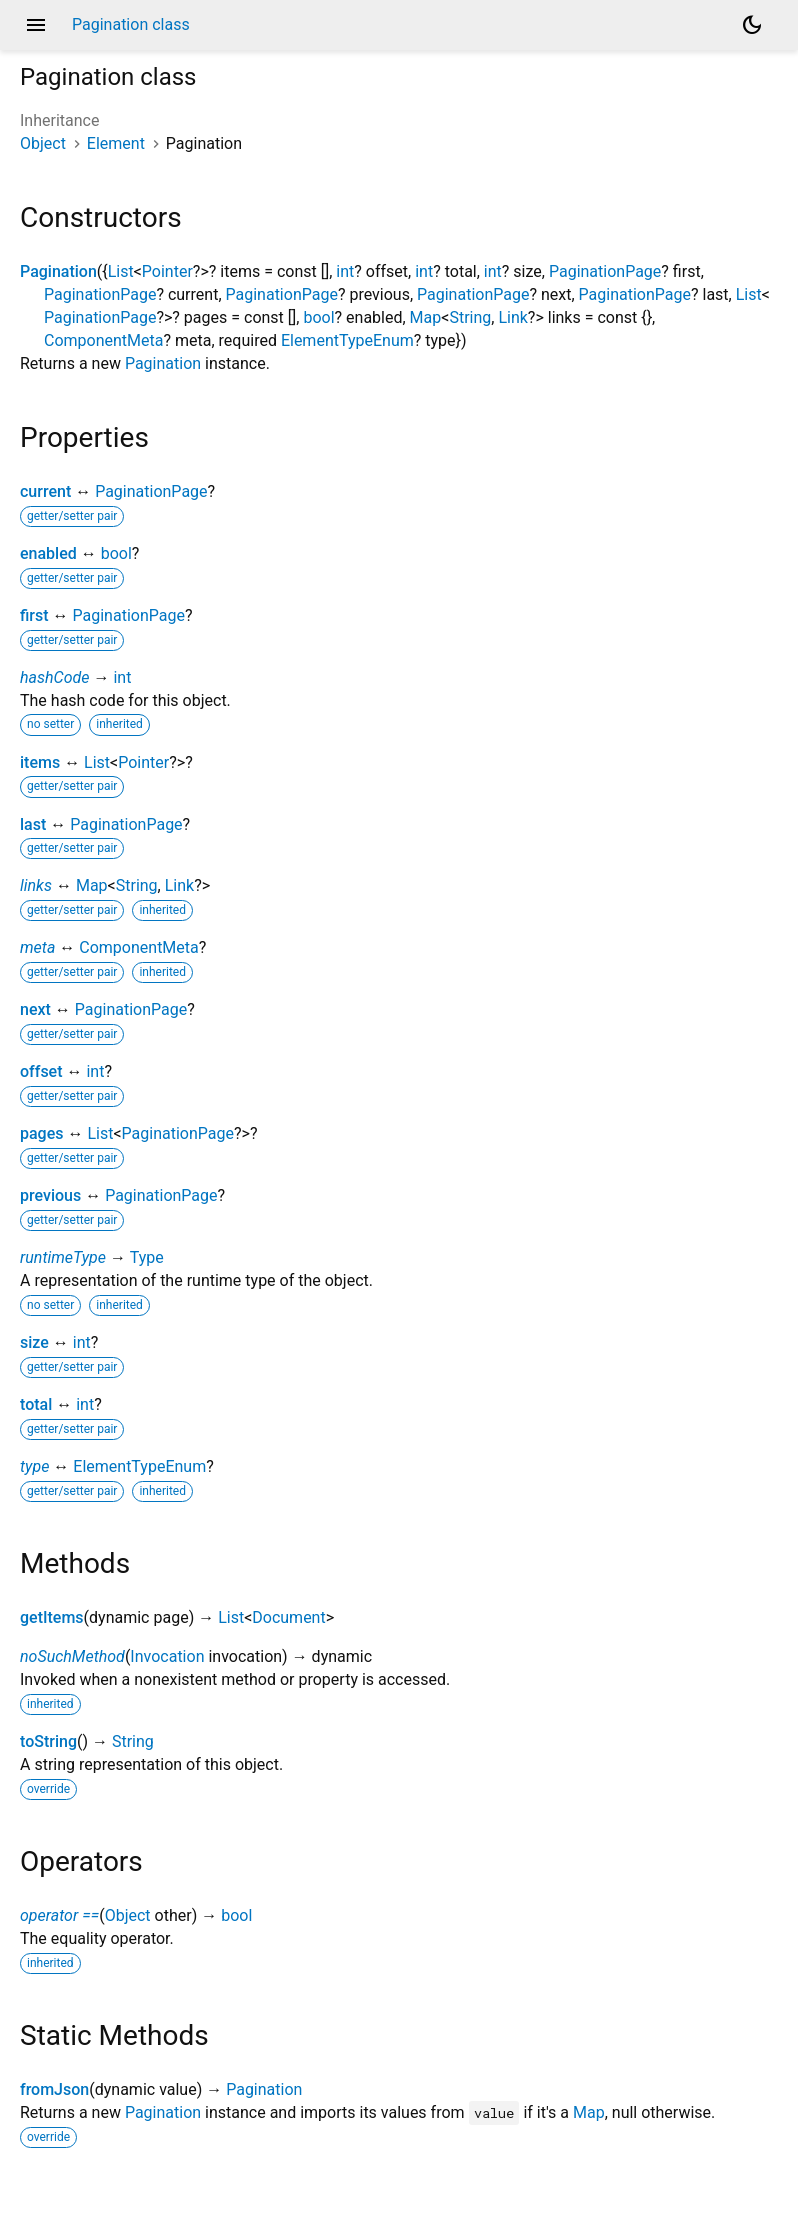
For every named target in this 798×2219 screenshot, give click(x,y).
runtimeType (63, 1257)
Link (512, 317)
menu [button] (36, 25)
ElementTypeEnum (347, 340)
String (470, 317)
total (36, 1404)
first (34, 615)
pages (42, 1133)
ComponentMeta (103, 340)
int (345, 271)
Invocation (167, 1656)
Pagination (58, 271)
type (34, 1466)
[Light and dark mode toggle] (752, 25)
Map (426, 317)
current (45, 491)
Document (288, 1617)
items (40, 762)
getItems (52, 1617)
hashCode (54, 677)
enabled (48, 553)
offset (41, 1071)
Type (147, 1257)
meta (37, 947)
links (36, 885)
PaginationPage (605, 271)
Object (43, 143)
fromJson (54, 2089)
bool (318, 317)
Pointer (167, 271)
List (121, 271)
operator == (59, 1915)
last (33, 824)
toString (48, 1741)
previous (50, 1195)
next (35, 1009)
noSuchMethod (72, 1656)
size (34, 1342)
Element (116, 143)
